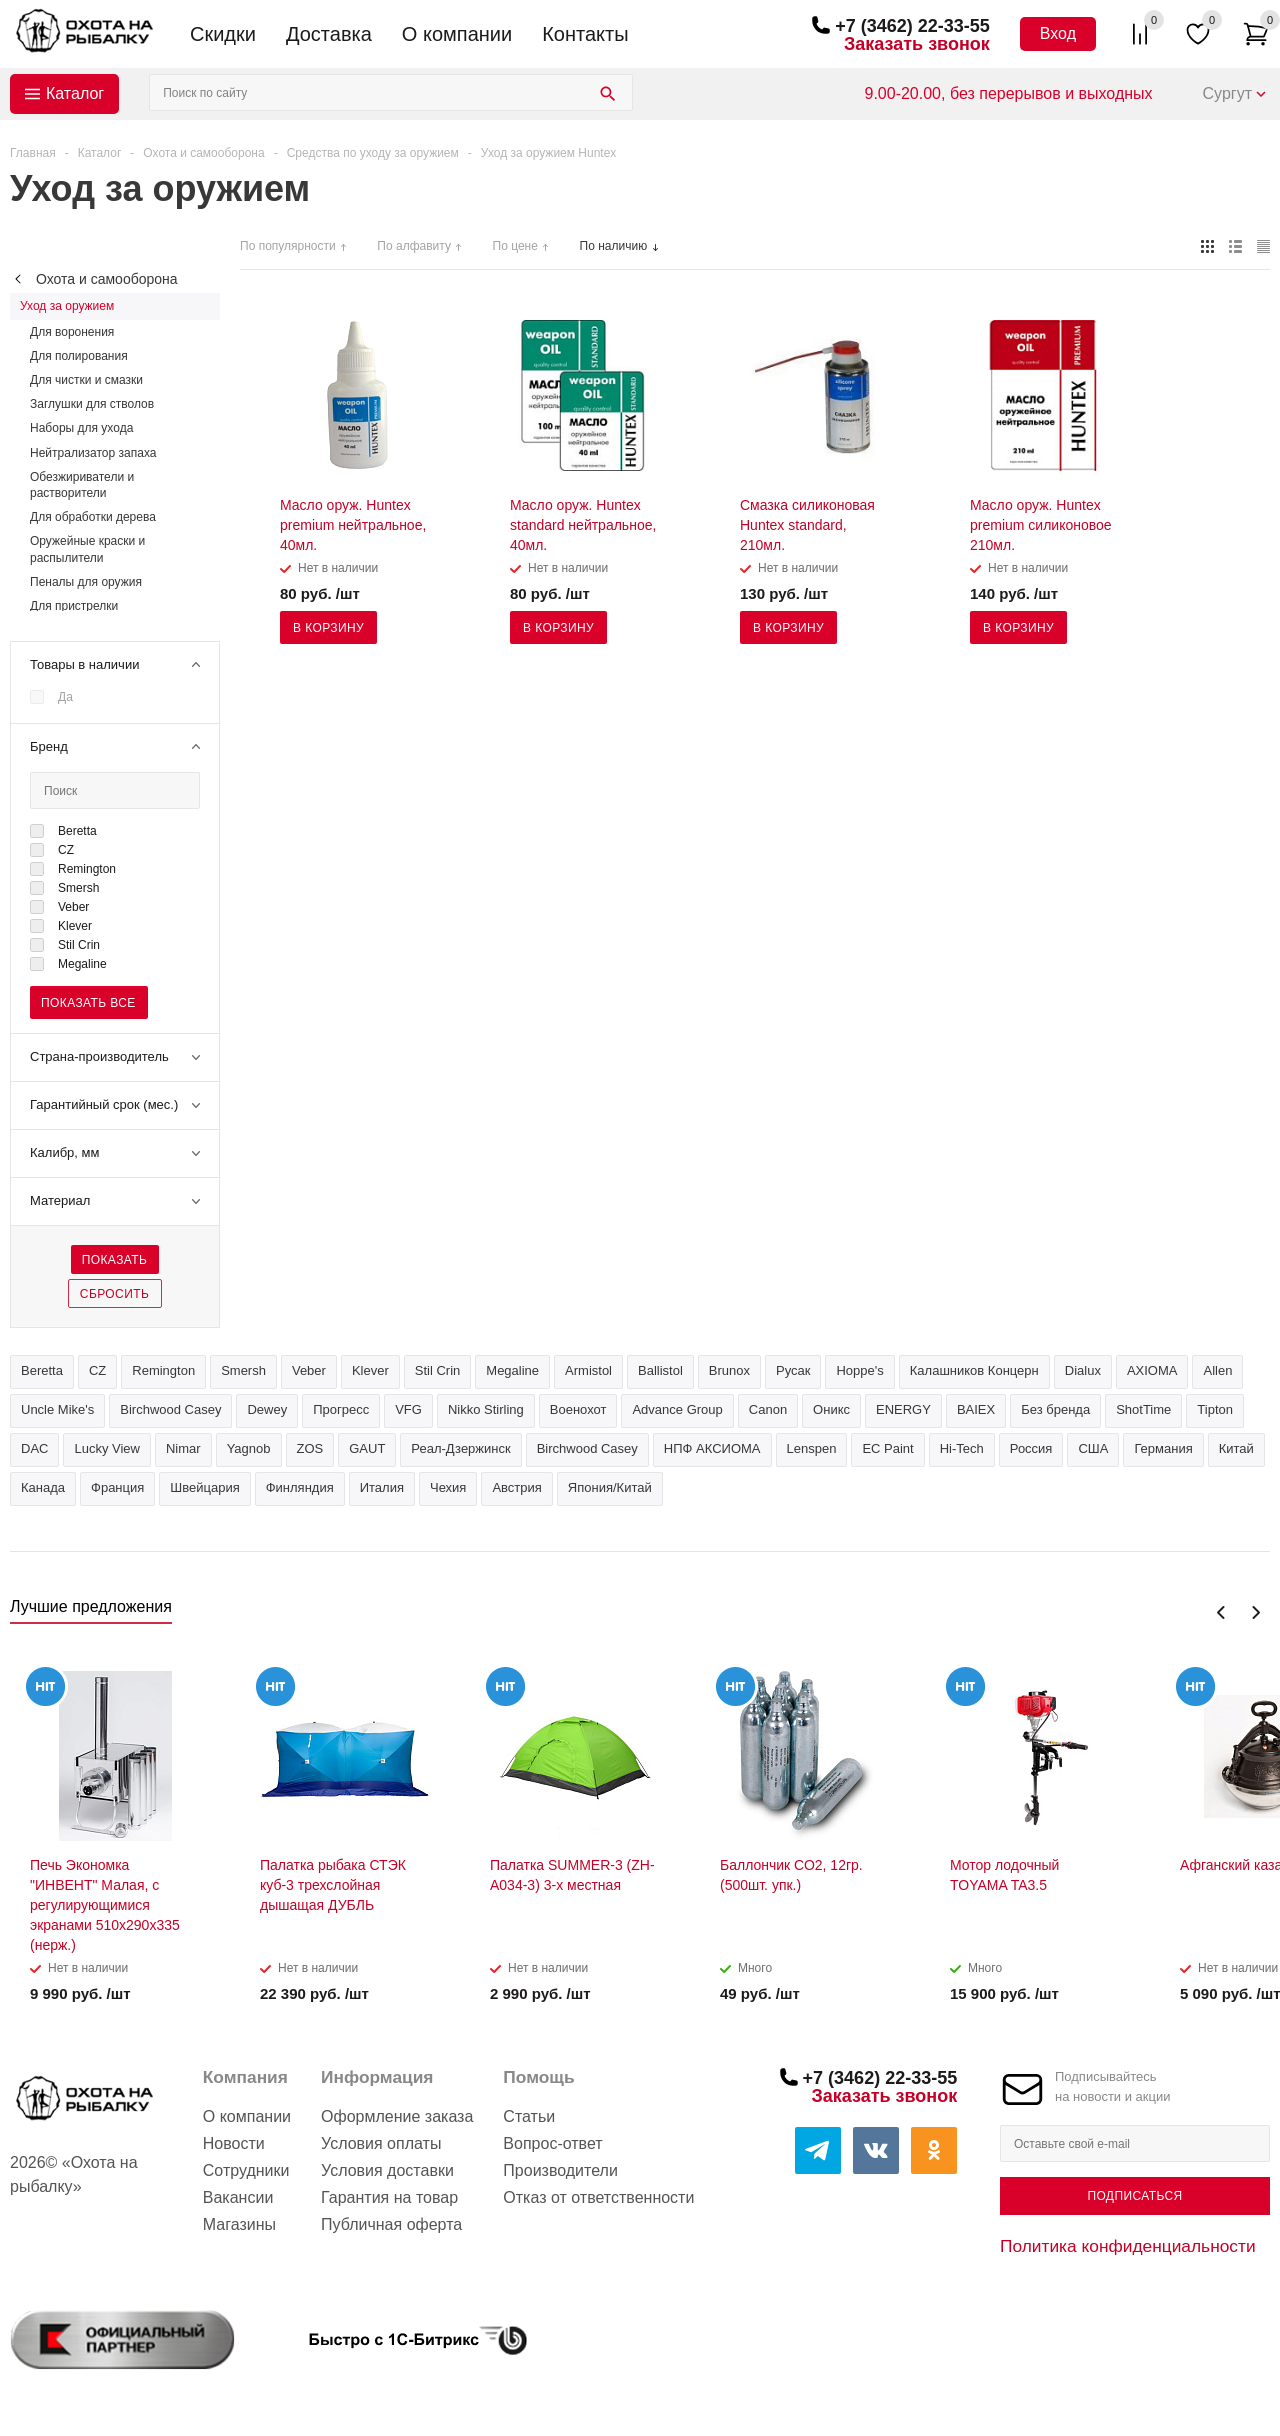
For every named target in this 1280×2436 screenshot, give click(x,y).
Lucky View (107, 1448)
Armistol (588, 1370)
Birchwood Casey (587, 1448)
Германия (1163, 1448)
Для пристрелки (74, 606)
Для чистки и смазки (86, 380)
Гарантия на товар (389, 2197)
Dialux (1083, 1370)
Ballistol (660, 1370)
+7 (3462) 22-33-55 (912, 26)
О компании (457, 34)
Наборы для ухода (81, 428)
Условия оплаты (381, 2143)
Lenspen (812, 1448)
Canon (768, 1409)
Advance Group (677, 1409)
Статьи (529, 2116)
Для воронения (72, 332)
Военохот (578, 1409)
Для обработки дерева (93, 517)
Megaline (512, 1370)
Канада (43, 1487)
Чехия (448, 1487)
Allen (1217, 1370)
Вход (1058, 33)
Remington (163, 1370)
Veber (309, 1370)
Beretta (42, 1370)
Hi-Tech (962, 1448)
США (1093, 1448)
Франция (117, 1487)
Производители (560, 2170)
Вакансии (238, 2197)
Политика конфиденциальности (1128, 2246)
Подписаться (1134, 2196)
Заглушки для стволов (92, 404)
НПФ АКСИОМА (712, 1448)
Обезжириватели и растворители (82, 485)
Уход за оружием (67, 306)
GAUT (367, 1448)
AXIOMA (1152, 1370)
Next (1255, 1612)
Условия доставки (387, 2170)
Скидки (223, 34)
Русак (793, 1370)
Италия (382, 1487)
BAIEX (976, 1409)
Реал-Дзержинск (460, 1448)
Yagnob (249, 1448)
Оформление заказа (397, 2116)
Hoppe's (859, 1370)
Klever (370, 1370)
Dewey (267, 1409)
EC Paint (887, 1448)
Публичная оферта (391, 2224)
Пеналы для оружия (86, 582)
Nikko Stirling (486, 1409)
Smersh (243, 1370)
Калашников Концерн (974, 1370)
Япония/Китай (610, 1487)
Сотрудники (246, 2170)
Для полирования (79, 356)
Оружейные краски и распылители (87, 549)
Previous (1221, 1612)
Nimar (183, 1448)
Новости (234, 2143)
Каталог (75, 93)
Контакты (585, 34)
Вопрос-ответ (552, 2143)
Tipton (1215, 1409)
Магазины (239, 2224)
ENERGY (903, 1409)
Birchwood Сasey (170, 1409)
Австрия (516, 1487)
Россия (1031, 1448)
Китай (1236, 1448)
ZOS (310, 1448)
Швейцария (204, 1487)
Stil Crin (438, 1370)
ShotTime (1143, 1409)
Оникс (831, 1409)
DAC (34, 1448)
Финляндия (300, 1487)
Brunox (729, 1370)
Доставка (329, 34)
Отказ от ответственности (598, 2197)
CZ (97, 1370)
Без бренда (1055, 1409)
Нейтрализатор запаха (93, 453)
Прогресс (341, 1409)
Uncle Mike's (57, 1409)
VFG (408, 1409)
